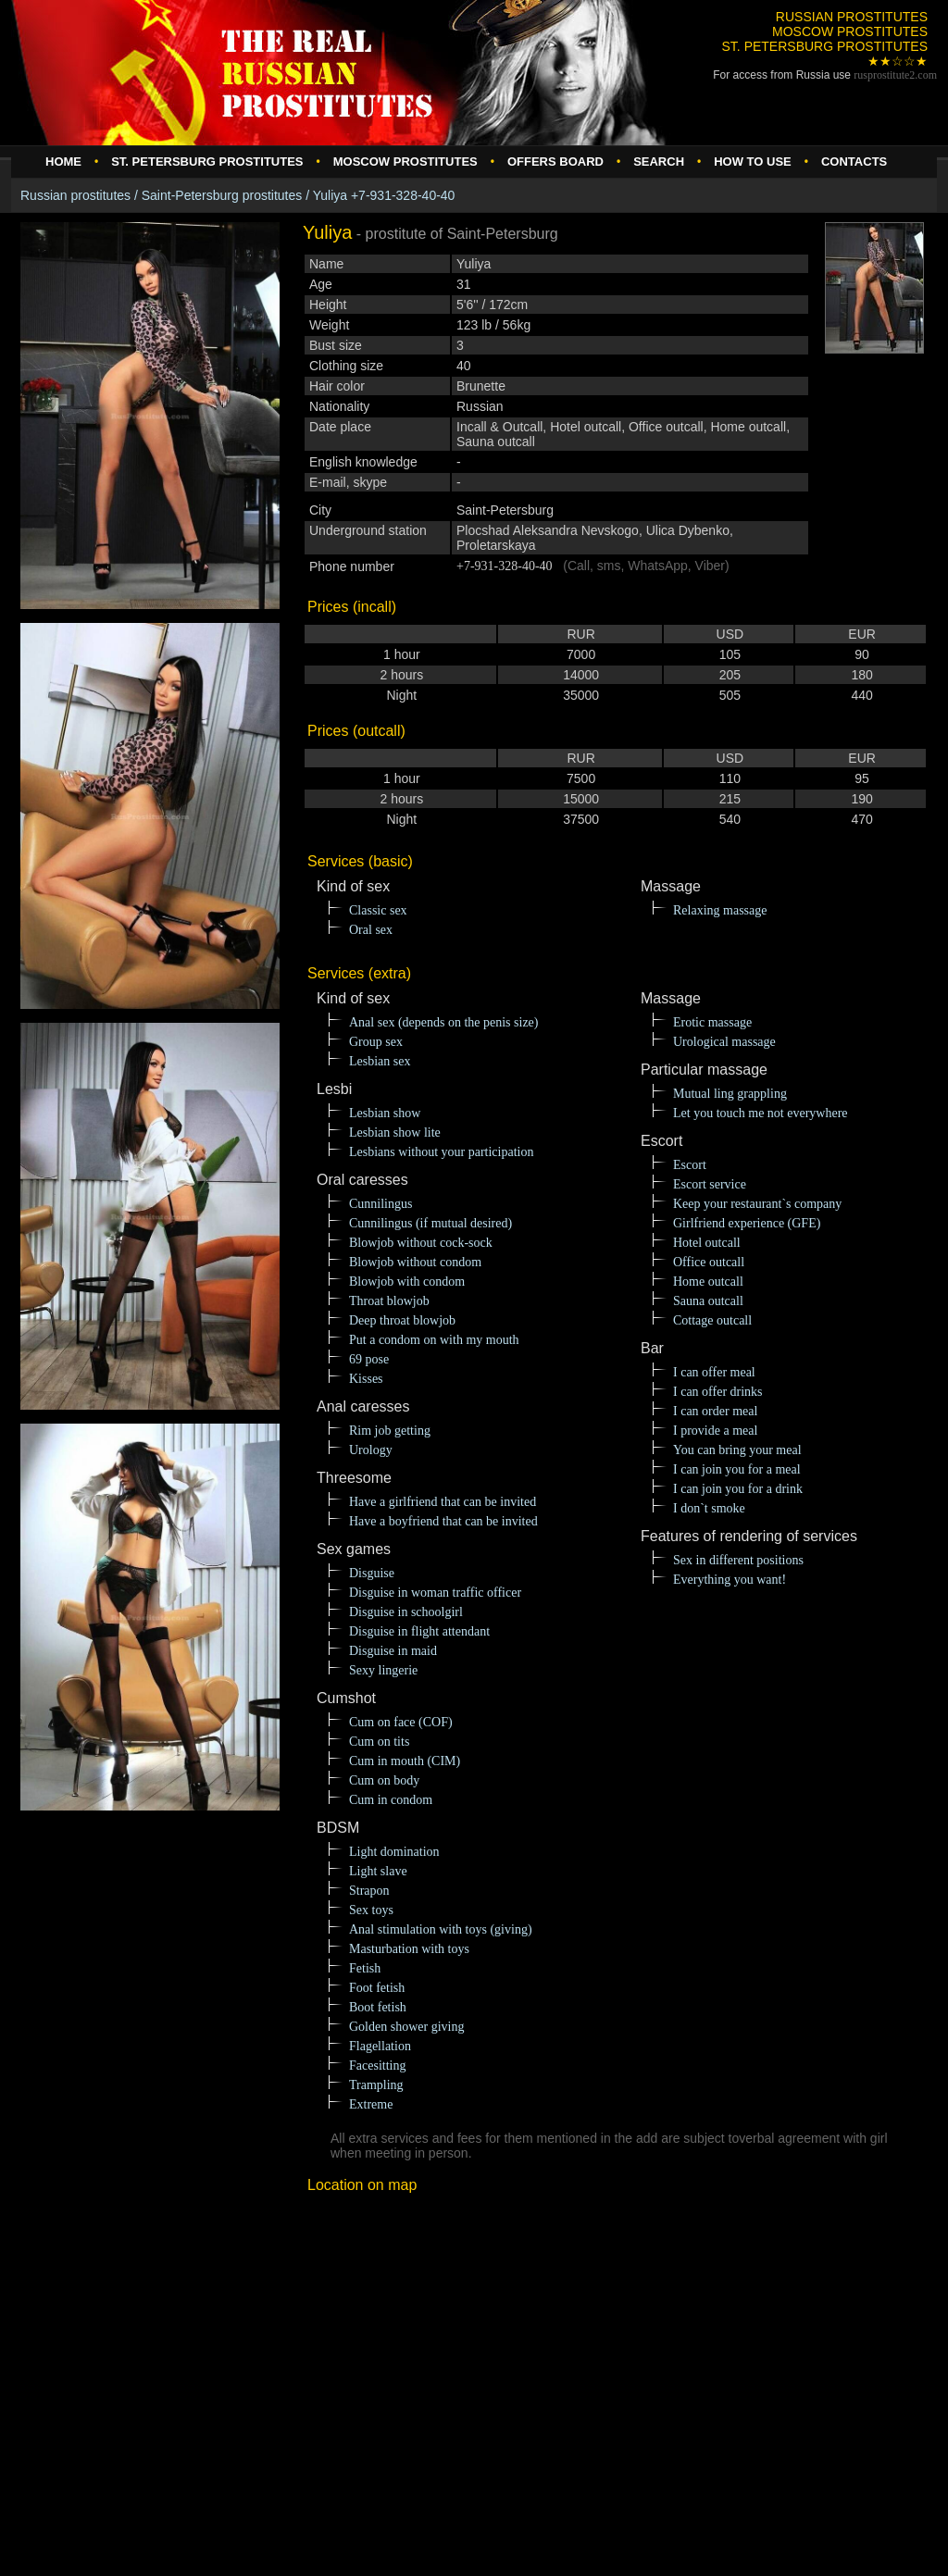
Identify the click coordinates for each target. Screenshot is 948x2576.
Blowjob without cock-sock (421, 1243)
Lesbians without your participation (441, 1152)
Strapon (369, 1891)
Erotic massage (712, 1022)
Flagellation (380, 2046)
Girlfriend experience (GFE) (746, 1223)
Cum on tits (379, 1741)
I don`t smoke (709, 1508)
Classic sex (378, 910)
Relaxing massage (720, 910)
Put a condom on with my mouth (434, 1340)
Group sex (376, 1042)
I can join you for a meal (737, 1469)
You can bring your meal (737, 1450)
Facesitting (377, 2065)
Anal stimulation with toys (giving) (440, 1929)
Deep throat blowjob (402, 1320)
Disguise (371, 1573)
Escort (689, 1165)
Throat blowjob (389, 1301)
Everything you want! (729, 1580)
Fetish (364, 1968)
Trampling (376, 2085)
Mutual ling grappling (730, 1094)
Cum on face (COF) (401, 1722)
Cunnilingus (380, 1204)
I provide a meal (715, 1430)
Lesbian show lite (395, 1132)
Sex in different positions (738, 1560)
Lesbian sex (379, 1061)
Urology (371, 1450)
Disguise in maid (393, 1651)
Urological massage (724, 1042)
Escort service (709, 1184)
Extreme (371, 2104)
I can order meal (715, 1411)
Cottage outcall (712, 1320)
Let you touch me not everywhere (760, 1113)
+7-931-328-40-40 (504, 566)
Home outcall (708, 1281)
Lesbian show (384, 1113)
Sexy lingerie (383, 1670)
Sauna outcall (708, 1301)
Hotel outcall (707, 1243)
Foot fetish (377, 1988)
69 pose (369, 1359)
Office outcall (708, 1262)
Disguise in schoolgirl (406, 1612)
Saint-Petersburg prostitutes (222, 195)
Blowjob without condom (415, 1262)
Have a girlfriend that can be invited (442, 1502)
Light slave (378, 1871)
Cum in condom (390, 1800)
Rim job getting (389, 1430)
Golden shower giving (406, 2027)
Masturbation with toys (409, 1949)
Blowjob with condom (407, 1281)
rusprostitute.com (895, 74)
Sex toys (371, 1910)
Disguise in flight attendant (419, 1631)
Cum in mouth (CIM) (404, 1761)
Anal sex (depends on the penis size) (444, 1022)
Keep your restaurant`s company (757, 1204)
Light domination (394, 1852)
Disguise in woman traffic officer (435, 1592)
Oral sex (371, 930)
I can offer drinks (718, 1392)
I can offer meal (714, 1372)
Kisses (366, 1379)
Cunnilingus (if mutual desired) (430, 1223)
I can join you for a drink (738, 1489)
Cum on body (384, 1780)
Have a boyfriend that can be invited (443, 1521)
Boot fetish (377, 2007)
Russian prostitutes (75, 195)
